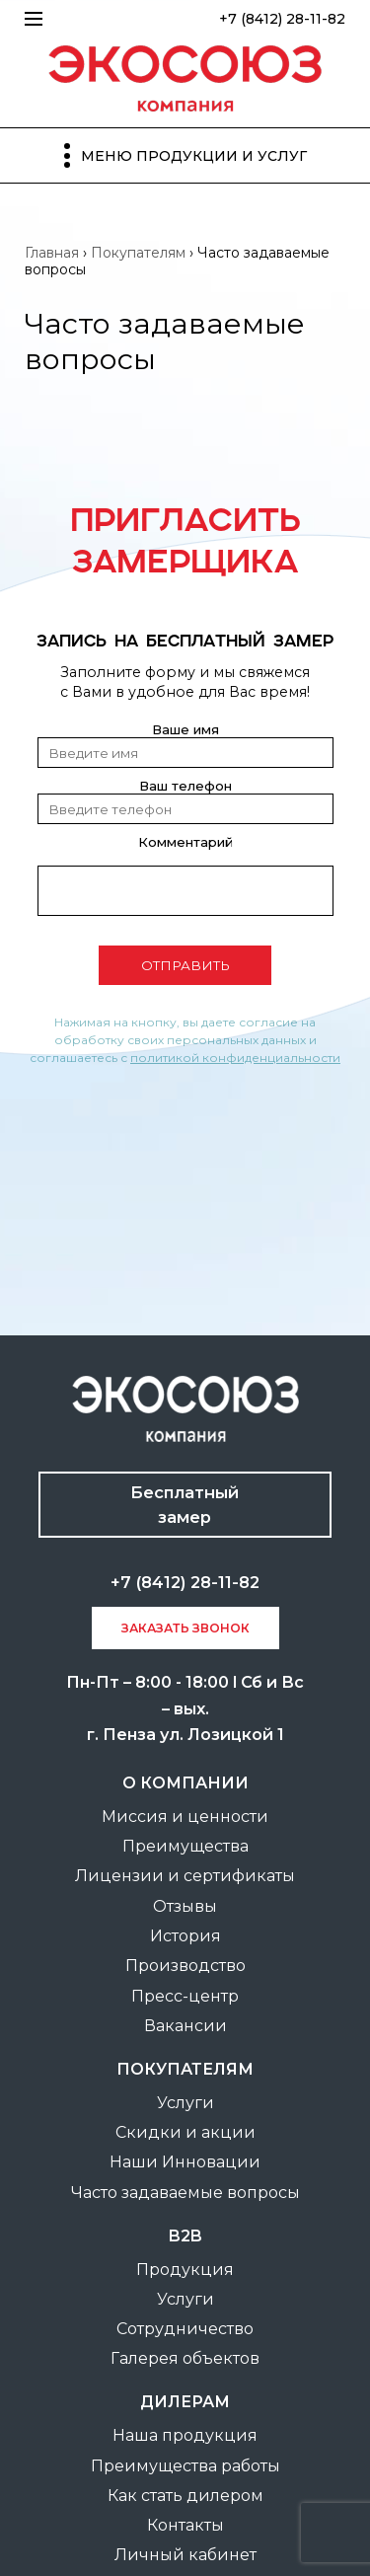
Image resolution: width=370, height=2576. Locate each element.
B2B (185, 2236)
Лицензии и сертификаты (185, 1875)
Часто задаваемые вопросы (185, 2192)
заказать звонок (185, 1628)
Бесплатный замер (184, 1504)
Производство (185, 1965)
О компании (185, 1783)
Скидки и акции (185, 2132)
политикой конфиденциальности (235, 1057)
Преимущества (185, 1846)
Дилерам (185, 2401)
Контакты (185, 2525)
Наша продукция (185, 2435)
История (185, 1936)
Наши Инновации (185, 2162)
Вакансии (185, 2025)
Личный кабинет (185, 2554)
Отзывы (185, 1906)
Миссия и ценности (185, 1816)
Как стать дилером (185, 2495)
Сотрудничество (185, 2328)
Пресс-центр (185, 1996)
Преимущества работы (185, 2466)
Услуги (185, 2102)
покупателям (185, 2069)
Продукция (185, 2269)
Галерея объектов (185, 2358)
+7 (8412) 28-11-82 (282, 19)
